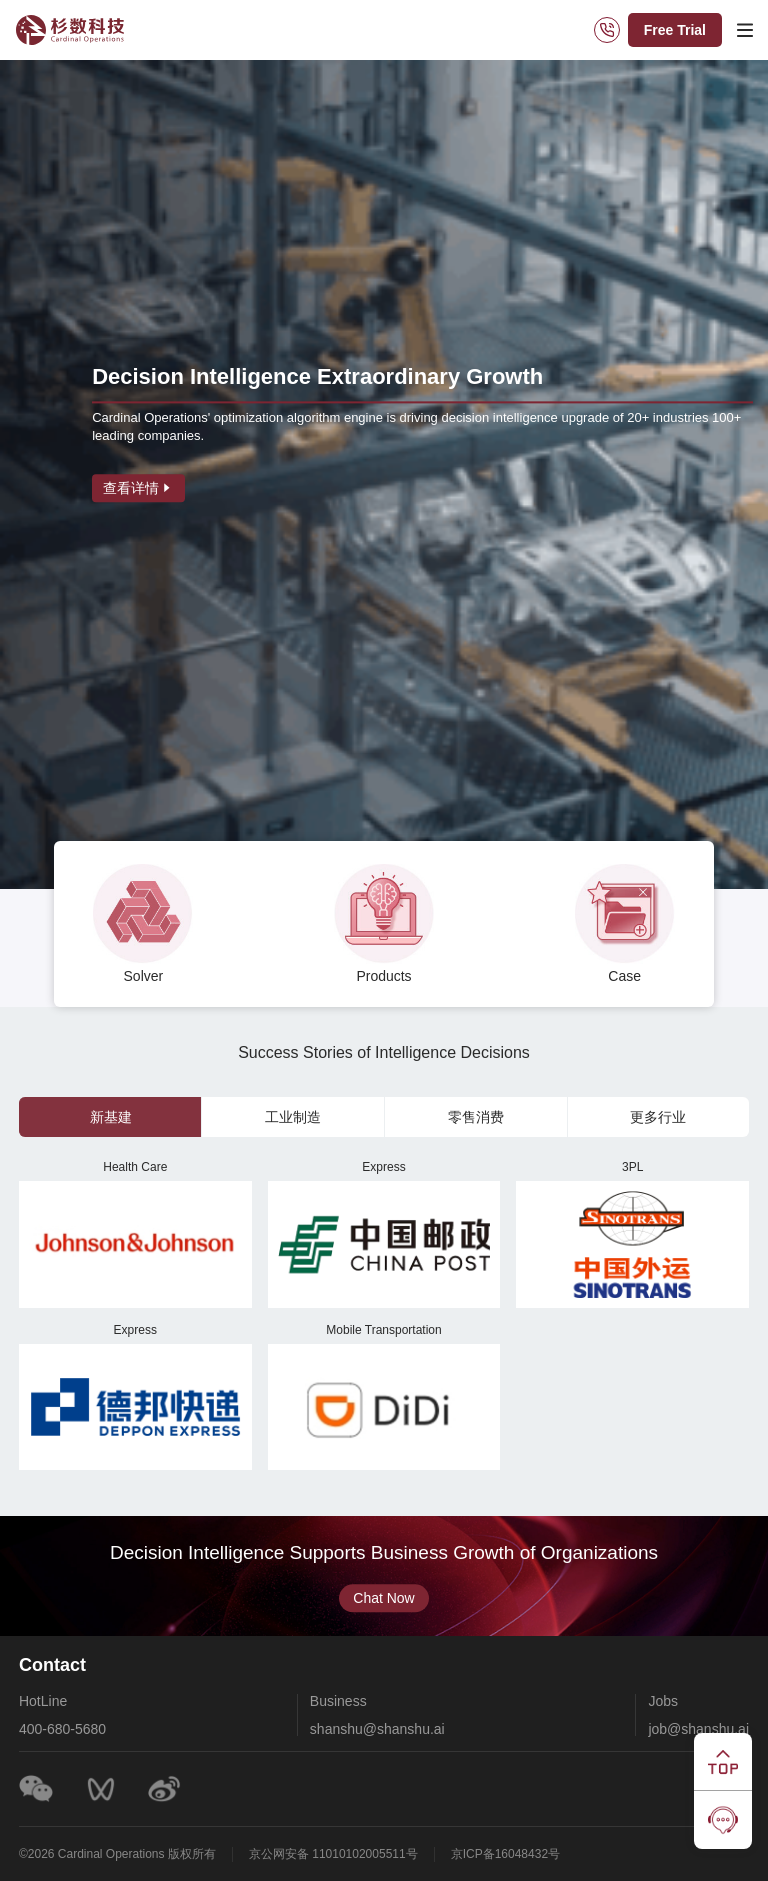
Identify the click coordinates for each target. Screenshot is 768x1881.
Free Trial (675, 30)
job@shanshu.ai (697, 1729)
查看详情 (138, 488)
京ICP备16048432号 (506, 1854)
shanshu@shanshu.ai (377, 1729)
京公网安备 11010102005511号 (334, 1854)
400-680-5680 (63, 1729)
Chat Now (383, 1597)
